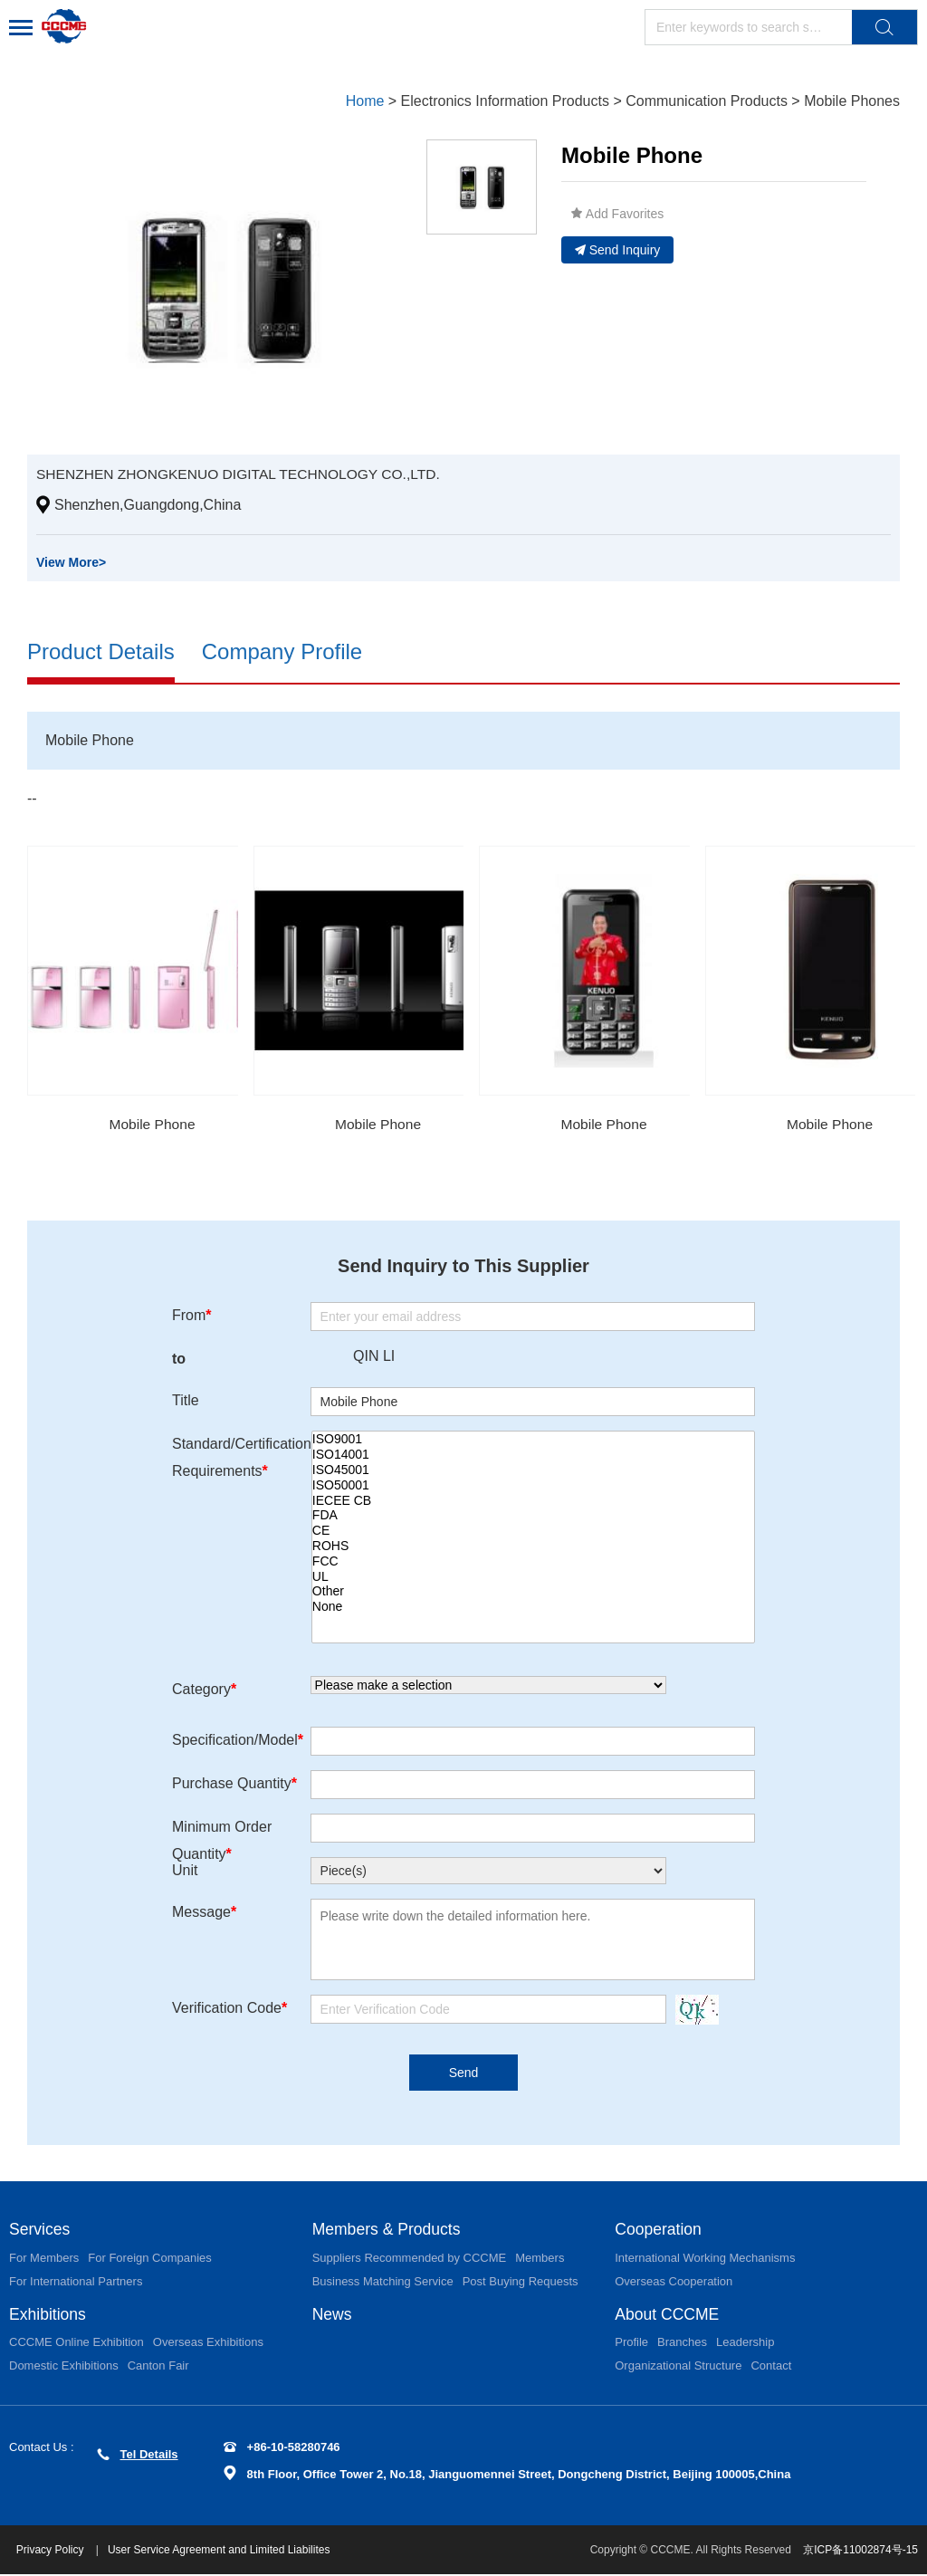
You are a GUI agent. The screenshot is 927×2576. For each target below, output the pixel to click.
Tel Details (137, 2456)
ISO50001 (533, 1485)
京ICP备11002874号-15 (860, 2551)
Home (365, 101)
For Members (44, 2258)
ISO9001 (533, 1440)
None (533, 1607)
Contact (770, 2367)
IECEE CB (533, 1500)
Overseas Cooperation (673, 2282)
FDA (533, 1516)
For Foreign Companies (150, 2258)
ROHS (533, 1547)
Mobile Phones (852, 101)
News (332, 2315)
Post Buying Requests (520, 2282)
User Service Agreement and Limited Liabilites (220, 2551)
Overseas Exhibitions (208, 2344)
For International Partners (75, 2282)
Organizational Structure (678, 2367)
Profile (631, 2344)
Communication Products (707, 101)
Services (40, 2230)
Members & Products (388, 2230)
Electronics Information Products (505, 101)
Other (533, 1592)
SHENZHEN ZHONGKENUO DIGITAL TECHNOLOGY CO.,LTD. (244, 474)
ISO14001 (533, 1455)
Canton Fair (158, 2367)
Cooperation (659, 2230)
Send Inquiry (618, 250)
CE (533, 1531)
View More (71, 562)
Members (539, 2258)
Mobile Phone (152, 1124)
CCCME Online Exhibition (76, 2344)
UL (533, 1577)
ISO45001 (533, 1471)
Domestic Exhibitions (64, 2367)
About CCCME (668, 2315)
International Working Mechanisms (705, 2258)
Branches (682, 2344)
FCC (533, 1561)
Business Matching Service (383, 2282)
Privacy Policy (53, 2551)
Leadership (745, 2344)
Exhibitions (48, 2315)
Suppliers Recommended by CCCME (409, 2258)
